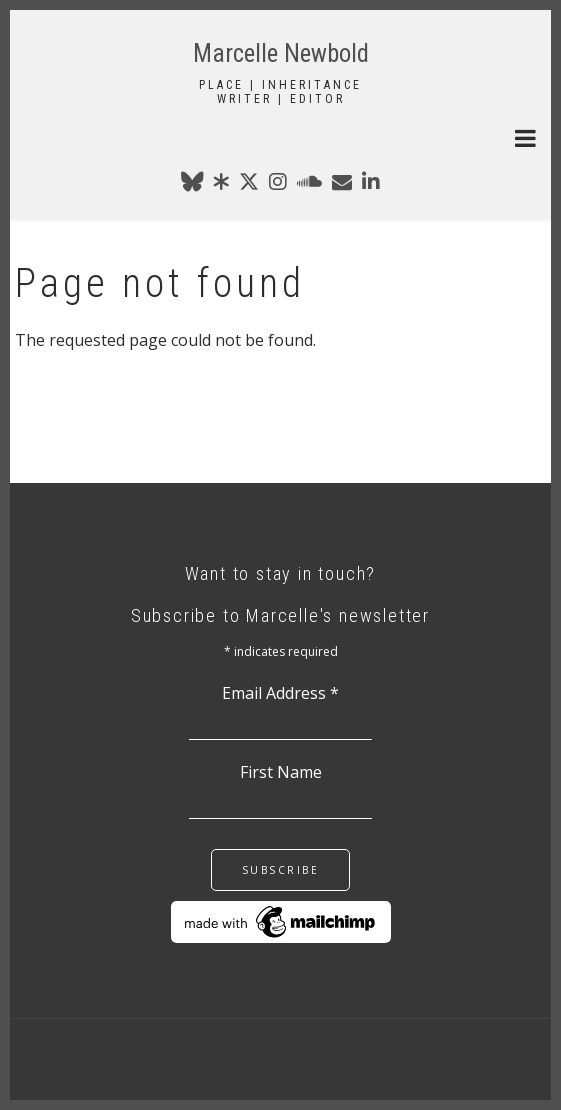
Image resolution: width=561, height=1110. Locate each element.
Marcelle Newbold (281, 53)
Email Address (280, 693)
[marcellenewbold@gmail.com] (342, 185)
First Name (281, 772)
